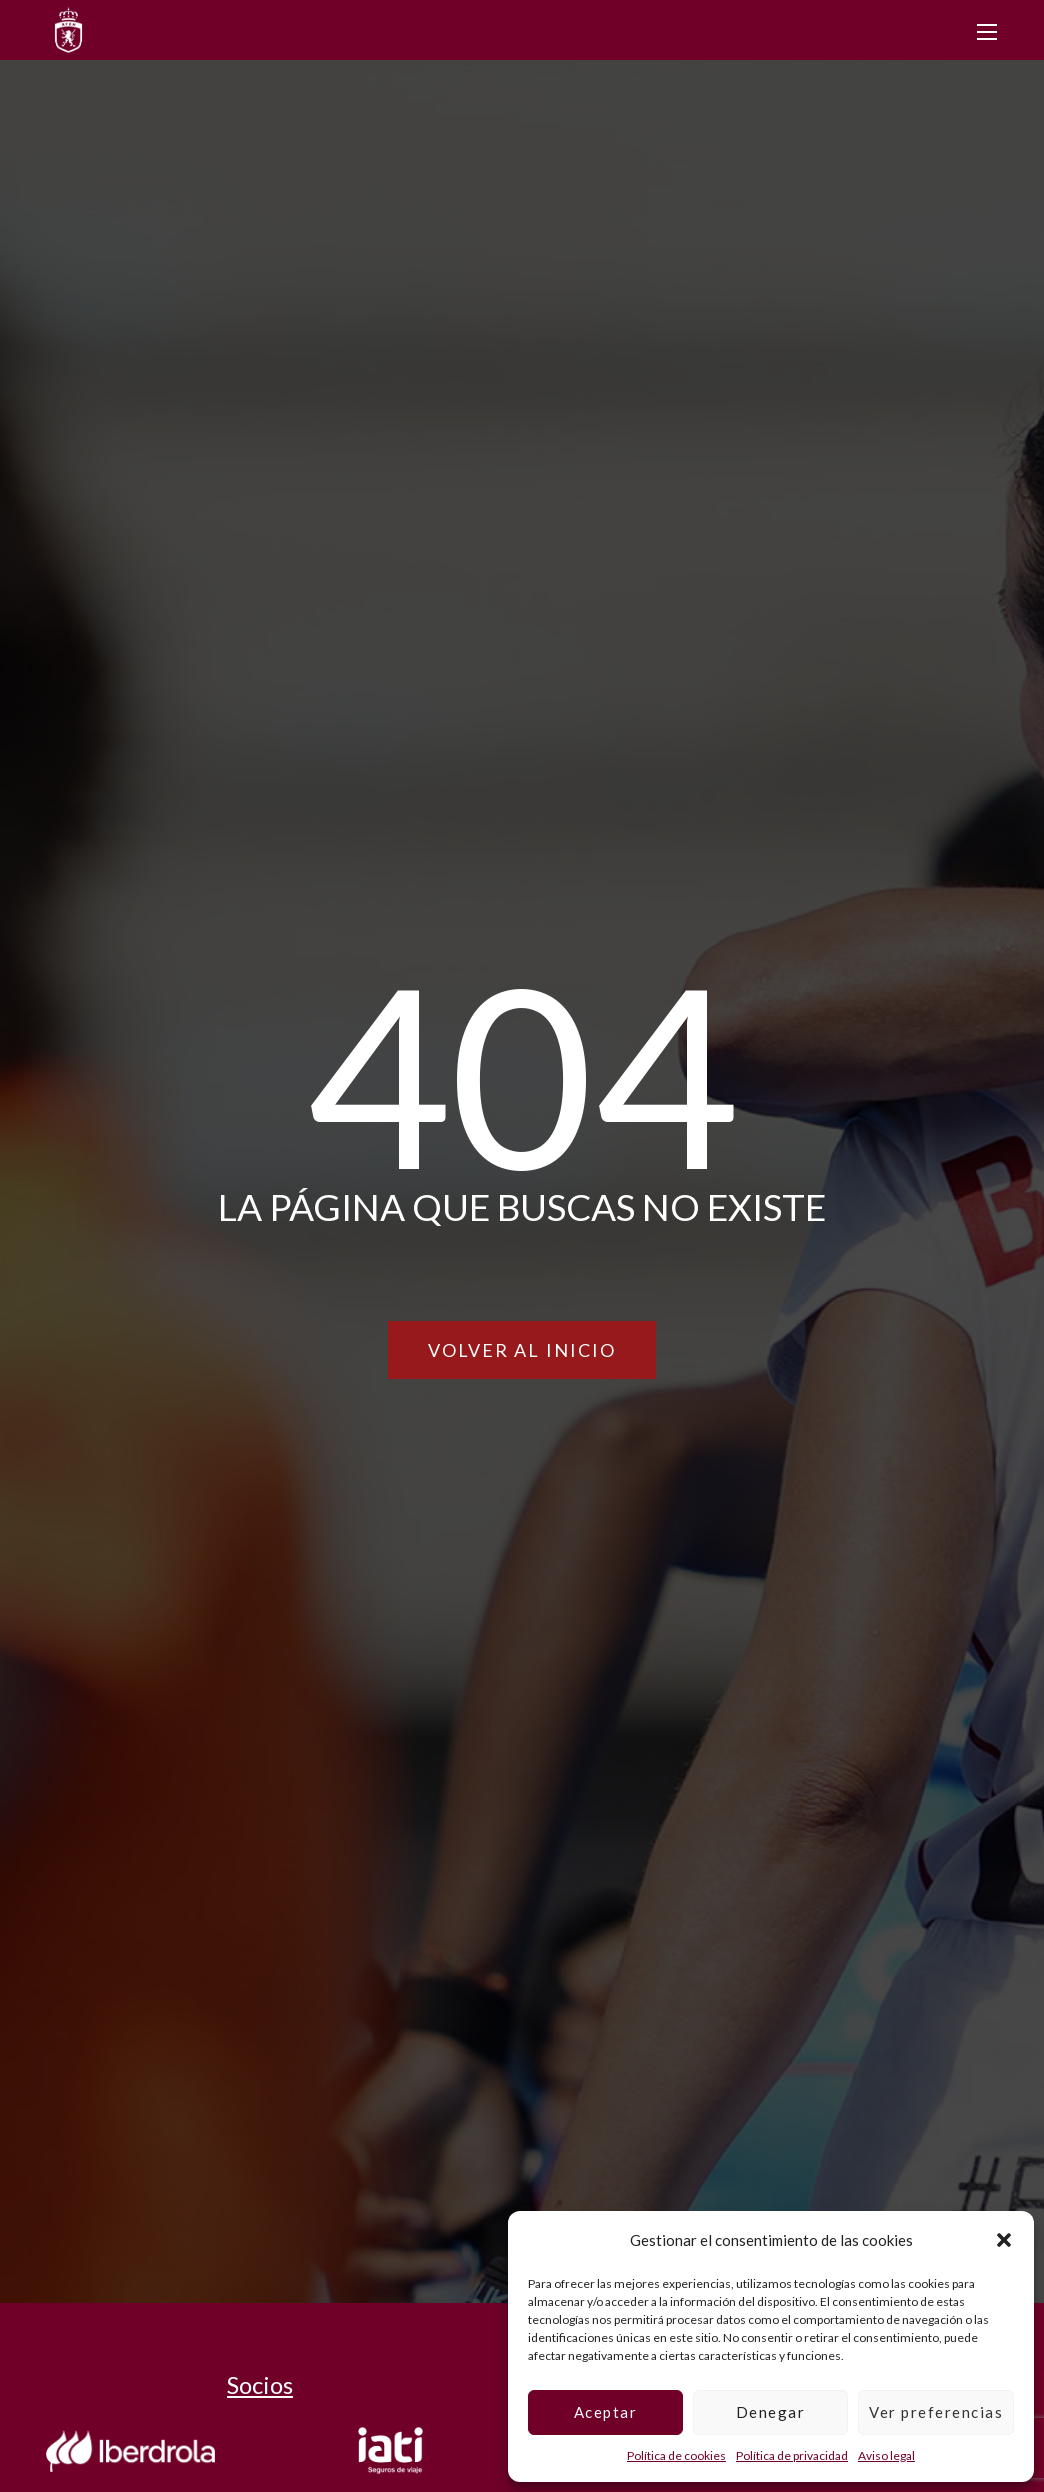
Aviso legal (886, 2455)
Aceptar (606, 2412)
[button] (1004, 2240)
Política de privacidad (792, 2455)
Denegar (771, 2412)
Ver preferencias (936, 2412)
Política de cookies (676, 2455)
